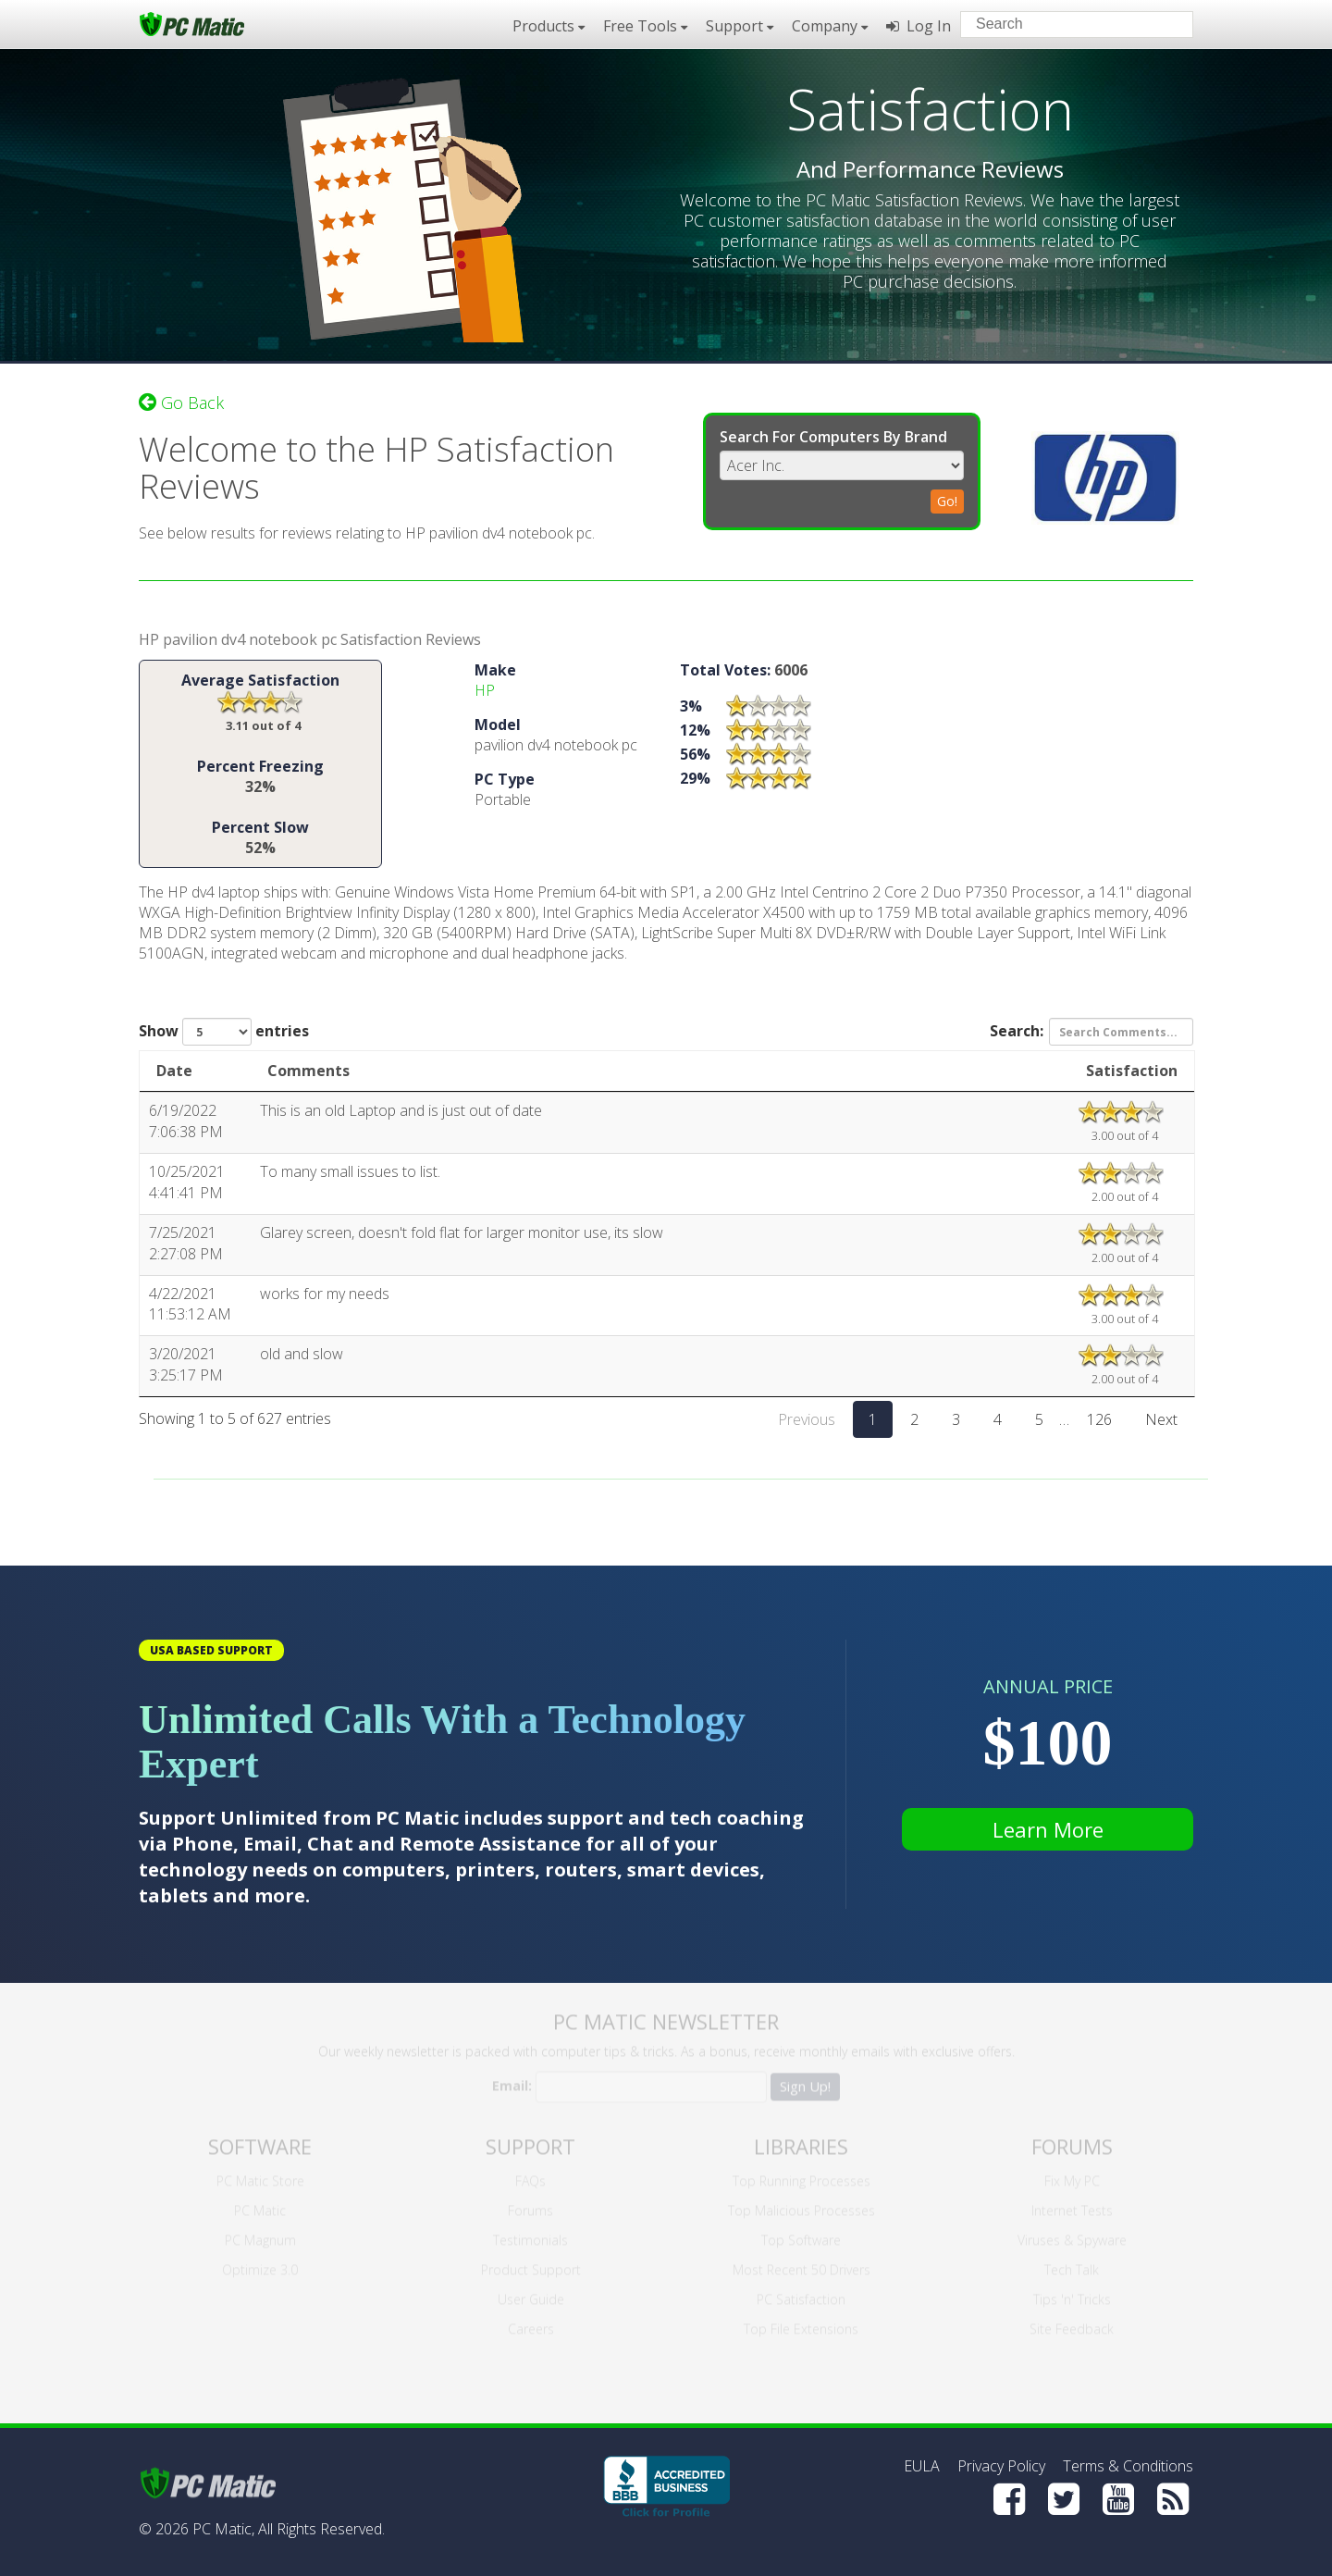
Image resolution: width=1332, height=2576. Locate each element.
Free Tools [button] (645, 26)
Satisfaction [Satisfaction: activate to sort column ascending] (1132, 1071)
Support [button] (739, 26)
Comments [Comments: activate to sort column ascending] (308, 1071)
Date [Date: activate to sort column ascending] (174, 1071)
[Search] (1163, 23)
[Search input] (1063, 26)
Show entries (224, 1032)
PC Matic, (223, 2529)
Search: (1091, 1032)
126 (1099, 1420)
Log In (918, 26)
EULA (922, 2466)
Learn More (1048, 1829)
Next (1161, 1420)
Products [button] (548, 26)
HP (485, 691)
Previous (806, 1420)
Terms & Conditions (1128, 2466)
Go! (947, 500)
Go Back (181, 401)
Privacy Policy (1001, 2466)
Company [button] (830, 26)
